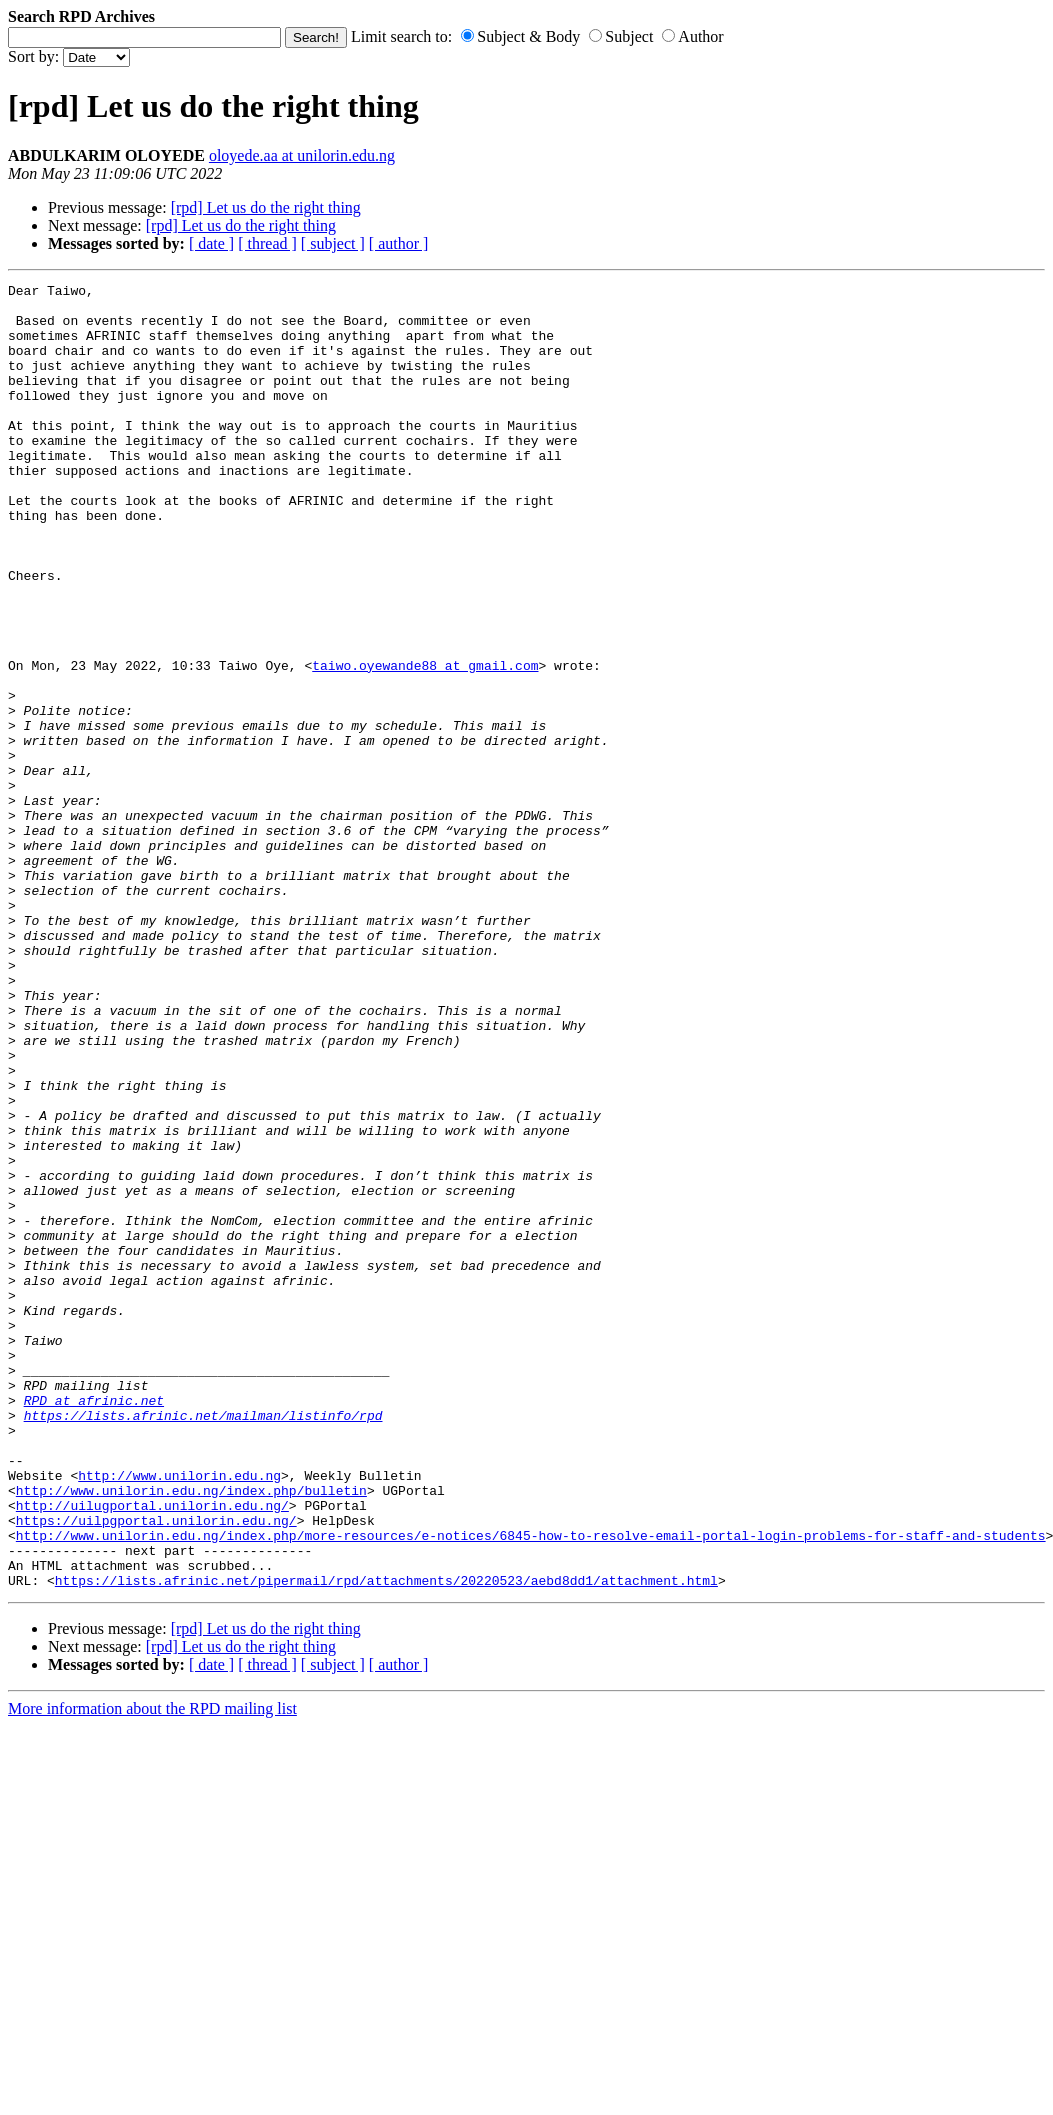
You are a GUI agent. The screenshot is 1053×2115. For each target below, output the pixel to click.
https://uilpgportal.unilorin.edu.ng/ (156, 1769)
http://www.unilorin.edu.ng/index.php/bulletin (191, 1733)
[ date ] (211, 243)
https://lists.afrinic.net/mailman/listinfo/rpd (203, 1643)
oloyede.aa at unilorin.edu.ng (302, 155)
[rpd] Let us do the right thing (266, 207)
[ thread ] (267, 243)
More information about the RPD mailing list (152, 1969)
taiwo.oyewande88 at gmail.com (425, 743)
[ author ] (399, 243)
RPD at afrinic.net (94, 1625)
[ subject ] (333, 243)
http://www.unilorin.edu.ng (179, 1715)
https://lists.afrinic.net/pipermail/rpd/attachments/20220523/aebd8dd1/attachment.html (386, 1841)
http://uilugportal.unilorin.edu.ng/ (152, 1751)
